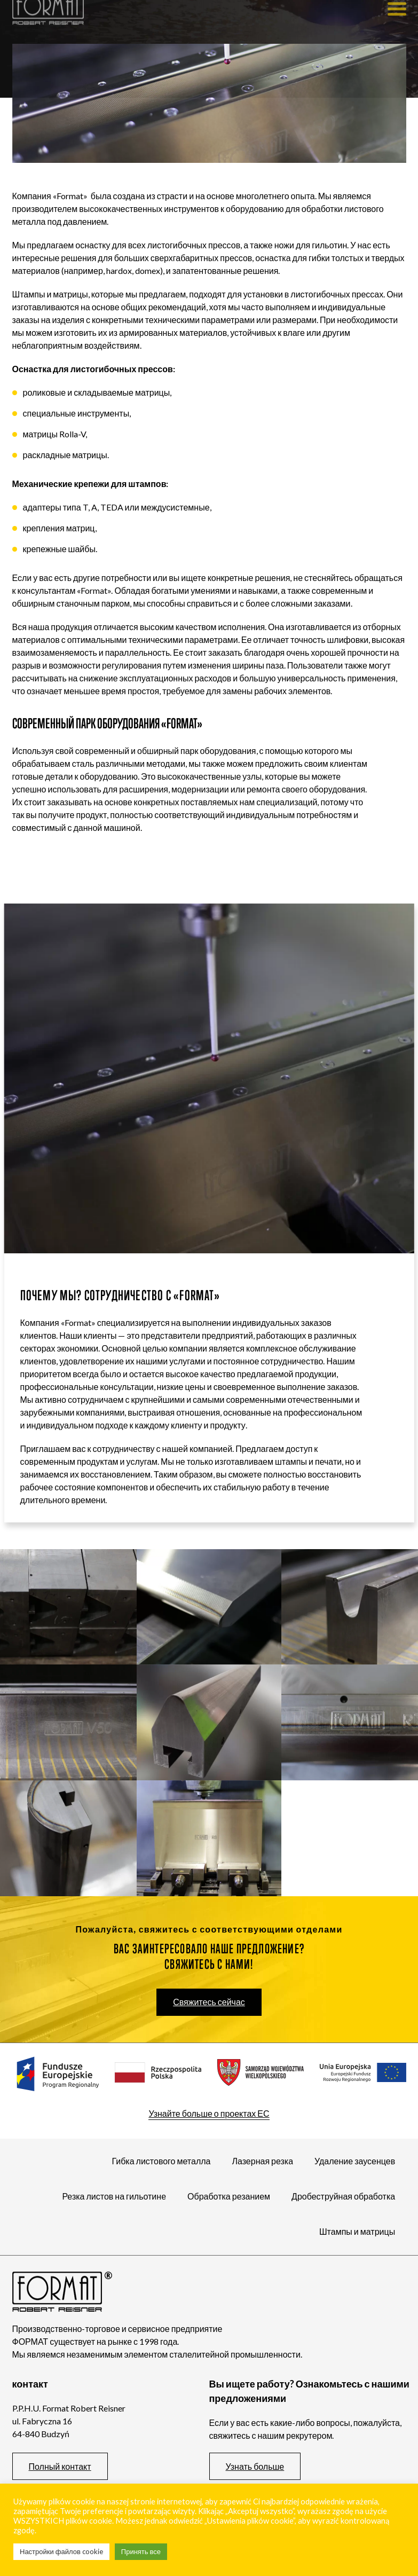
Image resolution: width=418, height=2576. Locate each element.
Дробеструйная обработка (340, 2196)
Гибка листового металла (158, 2161)
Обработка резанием (225, 2196)
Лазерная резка (259, 2161)
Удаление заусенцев (351, 2161)
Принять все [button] (141, 2551)
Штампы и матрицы (354, 2231)
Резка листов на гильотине (111, 2196)
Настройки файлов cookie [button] (61, 2551)
